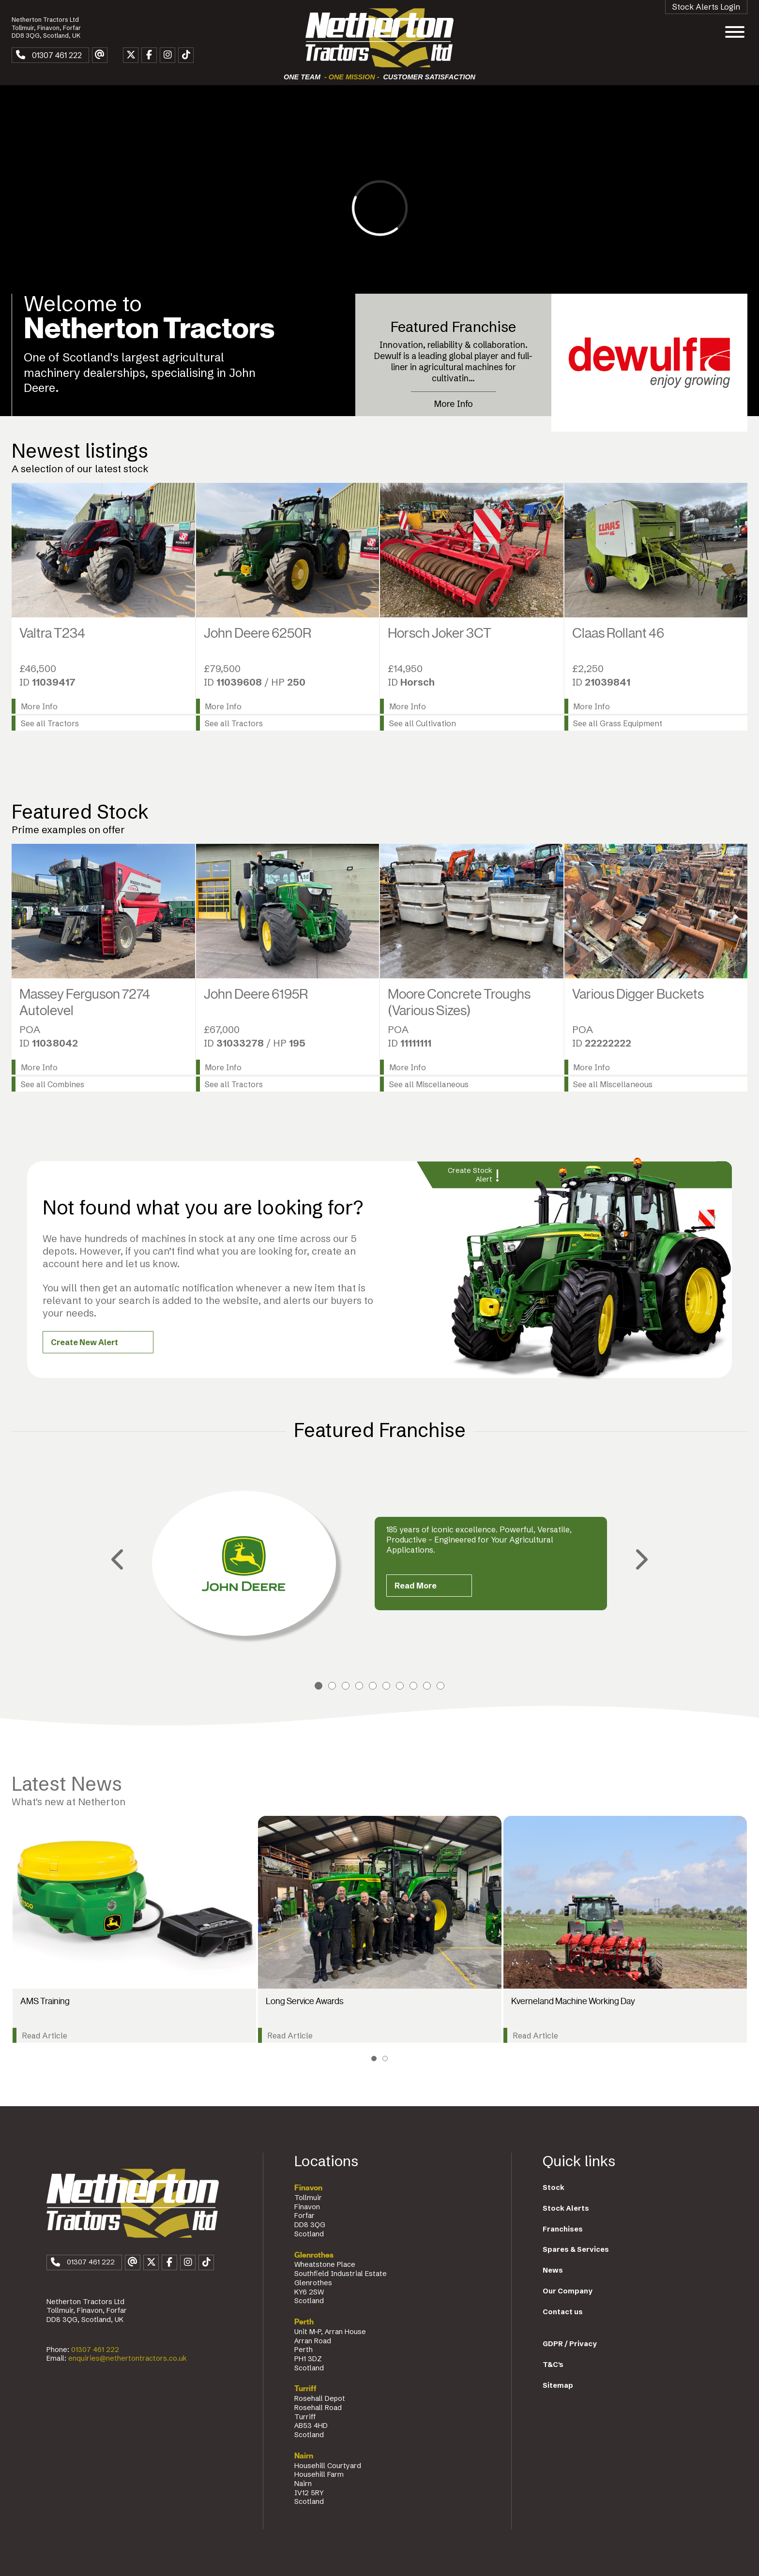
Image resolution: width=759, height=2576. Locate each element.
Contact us (563, 2311)
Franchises (563, 2229)
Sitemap (558, 2385)
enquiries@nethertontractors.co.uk (127, 2358)
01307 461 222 (95, 2349)
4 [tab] (359, 1686)
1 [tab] (318, 1686)
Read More (416, 1585)
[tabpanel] (379, 1563)
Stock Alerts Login (706, 7)
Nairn (303, 2456)
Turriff (305, 2389)
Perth (304, 2322)
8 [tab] (413, 1686)
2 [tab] (332, 1686)
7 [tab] (400, 1686)
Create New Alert (84, 1342)
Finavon (308, 2188)
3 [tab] (345, 1686)
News (553, 2270)
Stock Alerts (566, 2208)
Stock (553, 2187)
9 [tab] (427, 1686)
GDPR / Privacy (570, 2343)
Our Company (567, 2291)
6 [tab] (386, 1686)
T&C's (553, 2364)
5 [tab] (373, 1686)
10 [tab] (440, 1686)
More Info (453, 403)
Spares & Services (576, 2249)
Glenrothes (314, 2255)
